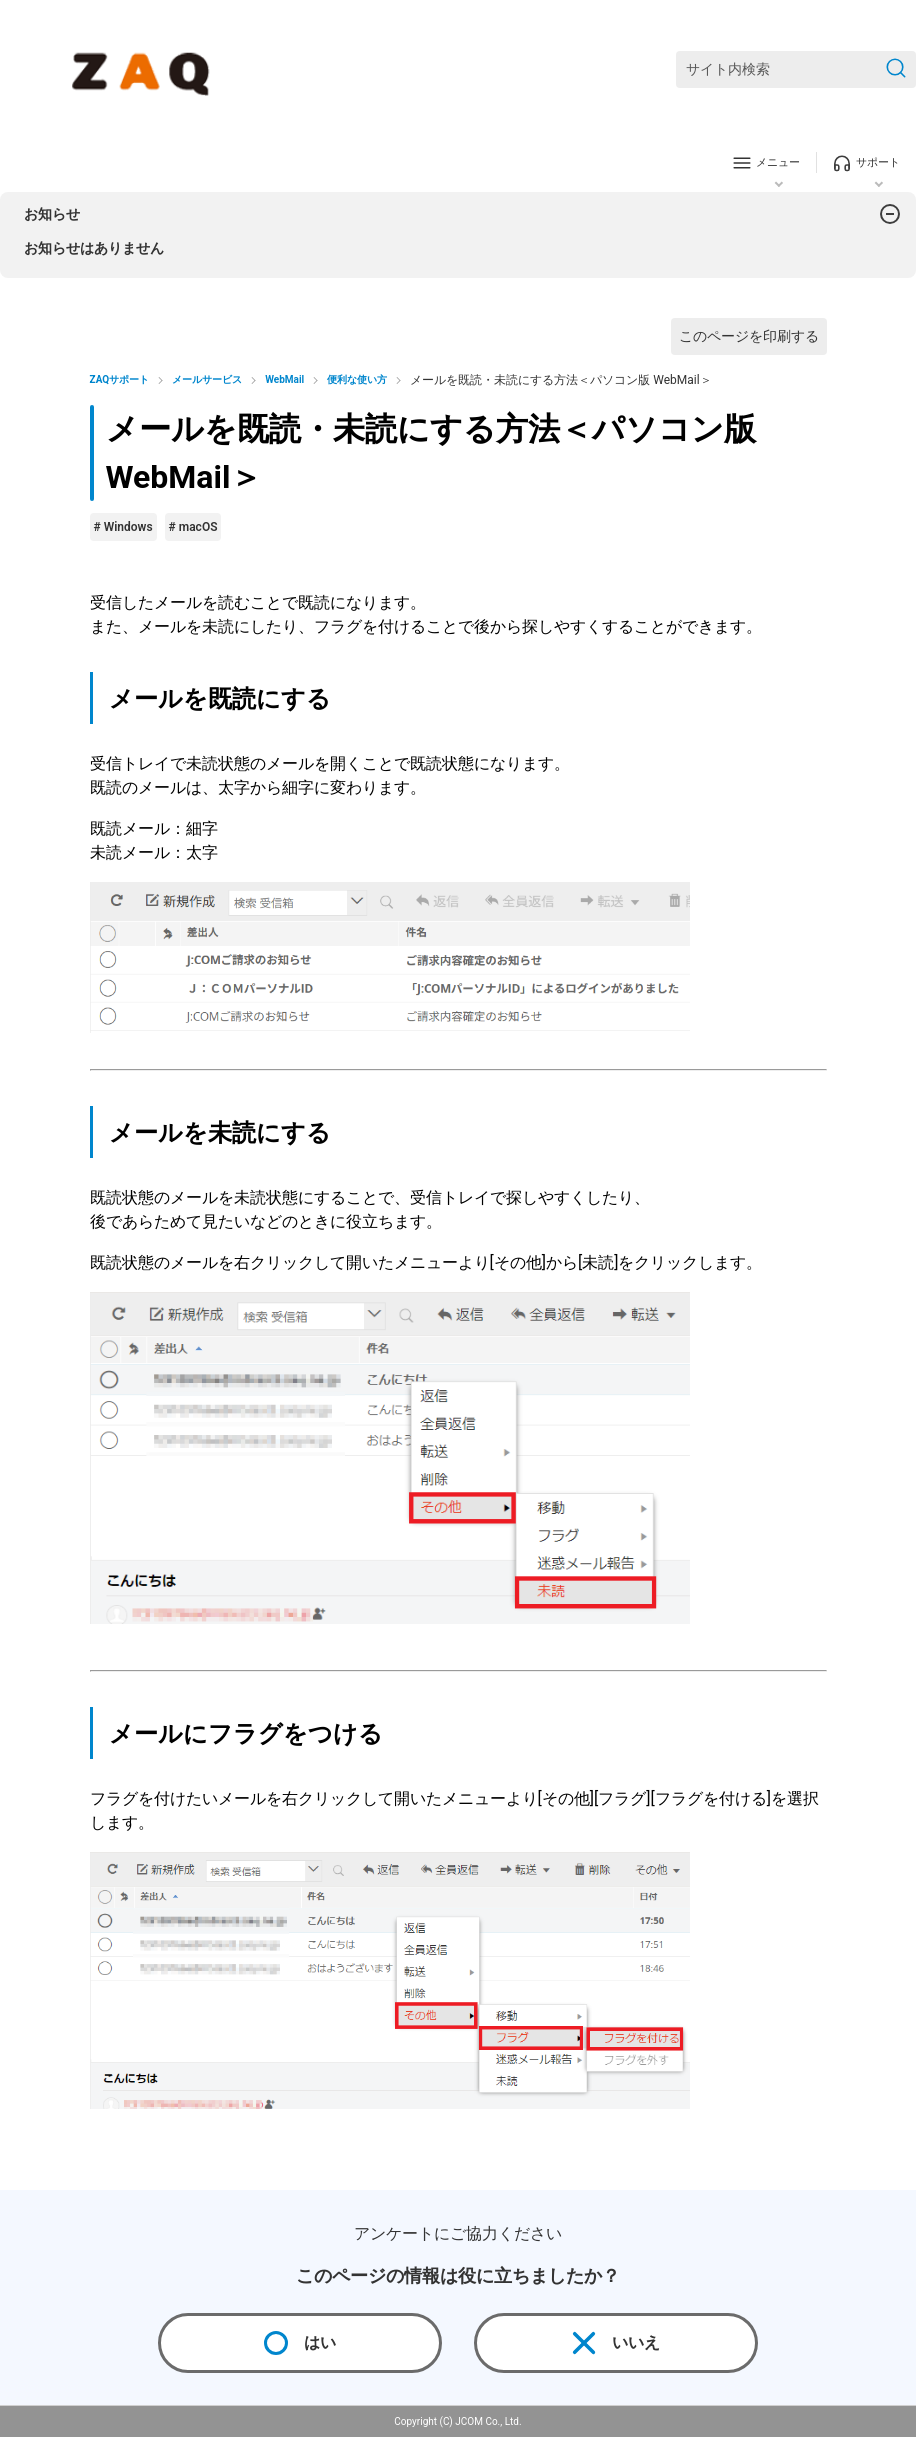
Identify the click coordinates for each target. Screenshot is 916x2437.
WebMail (284, 379)
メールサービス (207, 379)
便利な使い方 (357, 379)
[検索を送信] (896, 69)
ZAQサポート (120, 379)
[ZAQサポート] (144, 70)
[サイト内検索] (796, 69)
